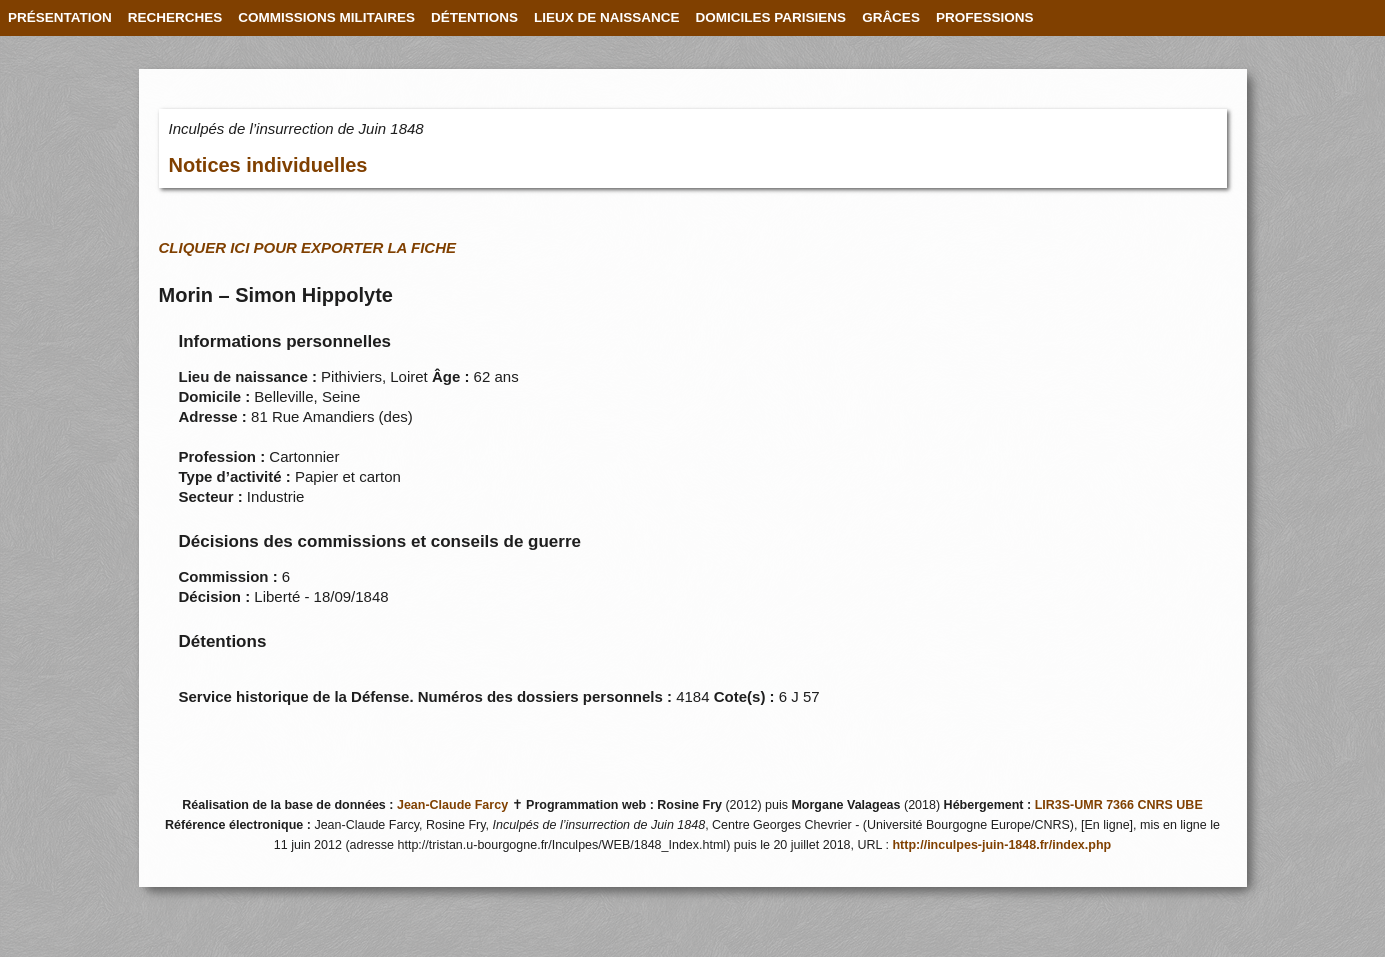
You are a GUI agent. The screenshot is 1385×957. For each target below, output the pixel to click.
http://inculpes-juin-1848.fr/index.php (1001, 845)
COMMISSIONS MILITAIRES (326, 17)
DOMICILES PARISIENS (771, 17)
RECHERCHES (175, 17)
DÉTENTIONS (474, 17)
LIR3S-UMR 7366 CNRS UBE (1119, 805)
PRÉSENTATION (60, 17)
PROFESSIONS (985, 17)
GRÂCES (891, 17)
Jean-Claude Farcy (452, 805)
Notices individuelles (268, 165)
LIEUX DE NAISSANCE (607, 17)
